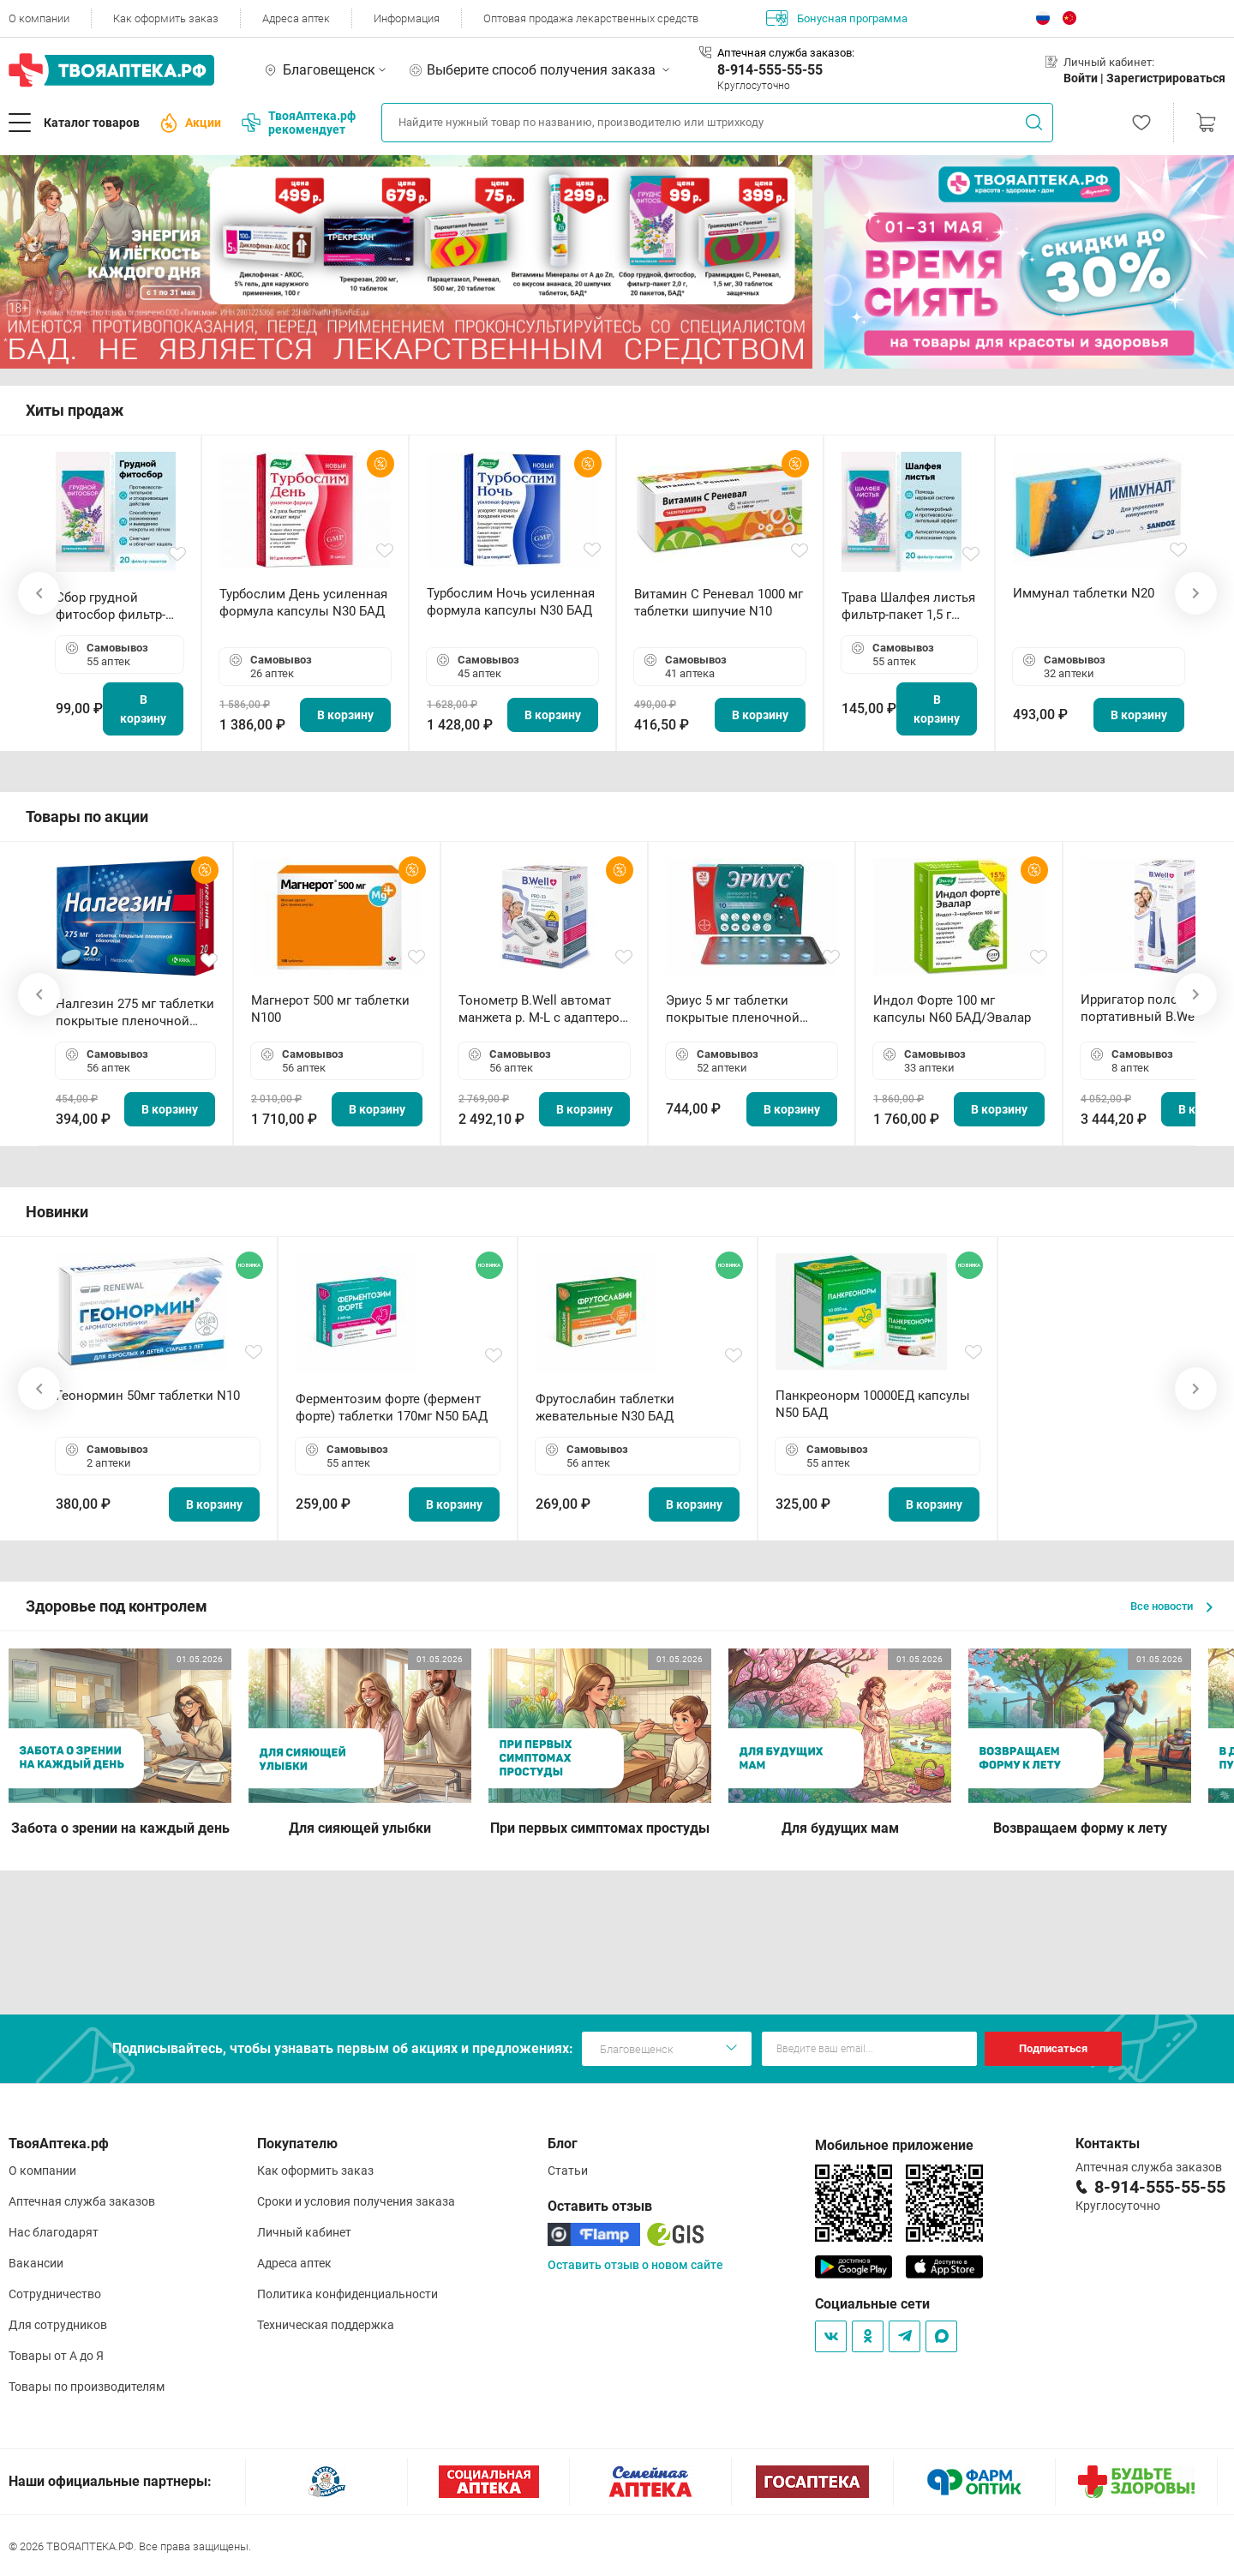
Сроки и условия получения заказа (356, 2201)
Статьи (568, 2170)
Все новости (1171, 1606)
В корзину (143, 709)
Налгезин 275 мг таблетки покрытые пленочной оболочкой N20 (135, 1013)
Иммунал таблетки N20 (1083, 593)
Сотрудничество (55, 2294)
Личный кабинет (304, 2232)
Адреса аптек (296, 18)
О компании (39, 18)
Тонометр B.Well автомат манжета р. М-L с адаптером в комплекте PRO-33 (543, 1009)
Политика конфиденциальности (347, 2294)
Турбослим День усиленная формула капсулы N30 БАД (303, 602)
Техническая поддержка (325, 2325)
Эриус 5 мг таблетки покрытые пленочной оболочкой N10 (733, 1009)
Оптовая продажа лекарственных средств (590, 18)
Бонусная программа (837, 18)
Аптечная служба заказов (82, 2201)
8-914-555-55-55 (770, 70)
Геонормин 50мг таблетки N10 (148, 1395)
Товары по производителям (87, 2386)
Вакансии (36, 2263)
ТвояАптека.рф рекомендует (299, 122)
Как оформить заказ (166, 18)
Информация (407, 18)
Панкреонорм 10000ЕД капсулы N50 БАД (873, 1404)
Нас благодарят (54, 2232)
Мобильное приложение (894, 2145)
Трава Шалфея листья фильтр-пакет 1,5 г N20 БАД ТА (908, 606)
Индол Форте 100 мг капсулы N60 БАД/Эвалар (952, 1009)
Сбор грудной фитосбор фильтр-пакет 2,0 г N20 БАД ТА (115, 606)
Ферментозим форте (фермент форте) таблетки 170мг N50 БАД (392, 1407)
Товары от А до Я (56, 2356)
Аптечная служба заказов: (785, 52)
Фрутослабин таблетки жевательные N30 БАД (605, 1407)
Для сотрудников (58, 2325)
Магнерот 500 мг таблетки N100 (330, 1009)
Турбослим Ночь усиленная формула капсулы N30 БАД (511, 601)
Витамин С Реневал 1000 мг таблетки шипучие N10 (718, 602)
